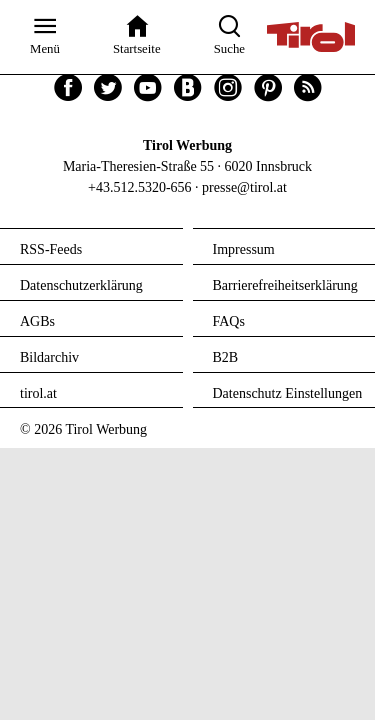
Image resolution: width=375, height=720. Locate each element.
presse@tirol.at (244, 187)
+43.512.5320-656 (140, 187)
